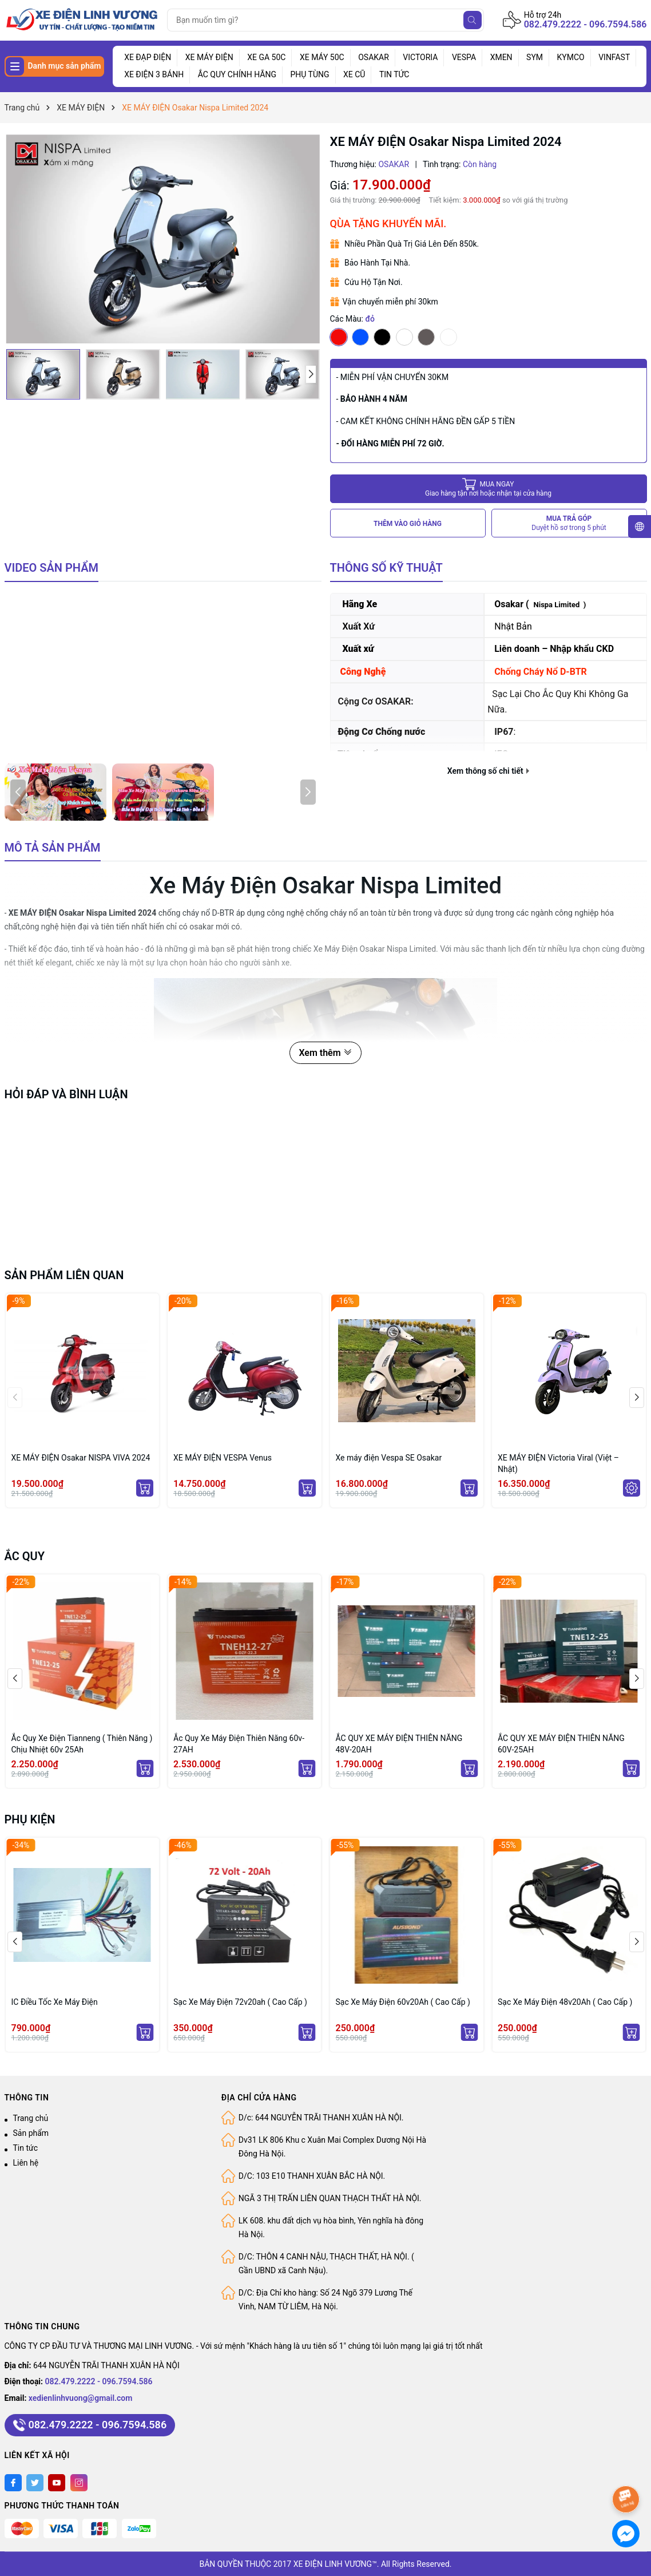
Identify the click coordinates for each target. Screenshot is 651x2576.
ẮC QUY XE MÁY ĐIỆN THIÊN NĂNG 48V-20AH (399, 1744)
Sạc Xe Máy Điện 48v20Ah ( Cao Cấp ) (565, 2002)
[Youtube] (56, 2482)
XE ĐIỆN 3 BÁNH (154, 74)
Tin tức (25, 2147)
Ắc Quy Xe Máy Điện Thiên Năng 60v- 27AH (238, 1744)
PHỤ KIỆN (30, 1819)
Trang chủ (31, 2118)
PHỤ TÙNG (309, 74)
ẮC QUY (25, 1556)
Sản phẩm (31, 2133)
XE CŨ (354, 74)
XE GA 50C (266, 57)
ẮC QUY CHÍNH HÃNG (237, 74)
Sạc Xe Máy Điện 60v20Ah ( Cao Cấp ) (403, 2002)
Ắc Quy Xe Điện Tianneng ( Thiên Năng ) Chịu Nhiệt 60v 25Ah (82, 1744)
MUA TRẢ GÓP (568, 523)
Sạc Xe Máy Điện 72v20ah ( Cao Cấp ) (240, 2002)
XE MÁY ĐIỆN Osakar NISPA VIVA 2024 (80, 1457)
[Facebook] (13, 2482)
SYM (534, 57)
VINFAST (614, 57)
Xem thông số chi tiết (488, 771)
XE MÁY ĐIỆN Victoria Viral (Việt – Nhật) (558, 1463)
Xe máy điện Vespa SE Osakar (389, 1457)
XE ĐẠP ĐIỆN (147, 57)
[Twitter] (34, 2482)
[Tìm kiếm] (472, 20)
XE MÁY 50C (322, 57)
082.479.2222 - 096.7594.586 (585, 24)
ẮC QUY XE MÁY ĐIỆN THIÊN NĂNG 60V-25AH (561, 1744)
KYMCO (571, 57)
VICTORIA (420, 57)
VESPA (464, 57)
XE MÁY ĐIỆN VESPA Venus (222, 1457)
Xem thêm (325, 1052)
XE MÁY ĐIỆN (209, 57)
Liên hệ (26, 2162)
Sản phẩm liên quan (64, 1275)
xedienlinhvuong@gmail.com (81, 2398)
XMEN (501, 57)
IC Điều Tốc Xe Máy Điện (54, 2002)
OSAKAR (373, 57)
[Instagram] (79, 2482)
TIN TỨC (394, 74)
